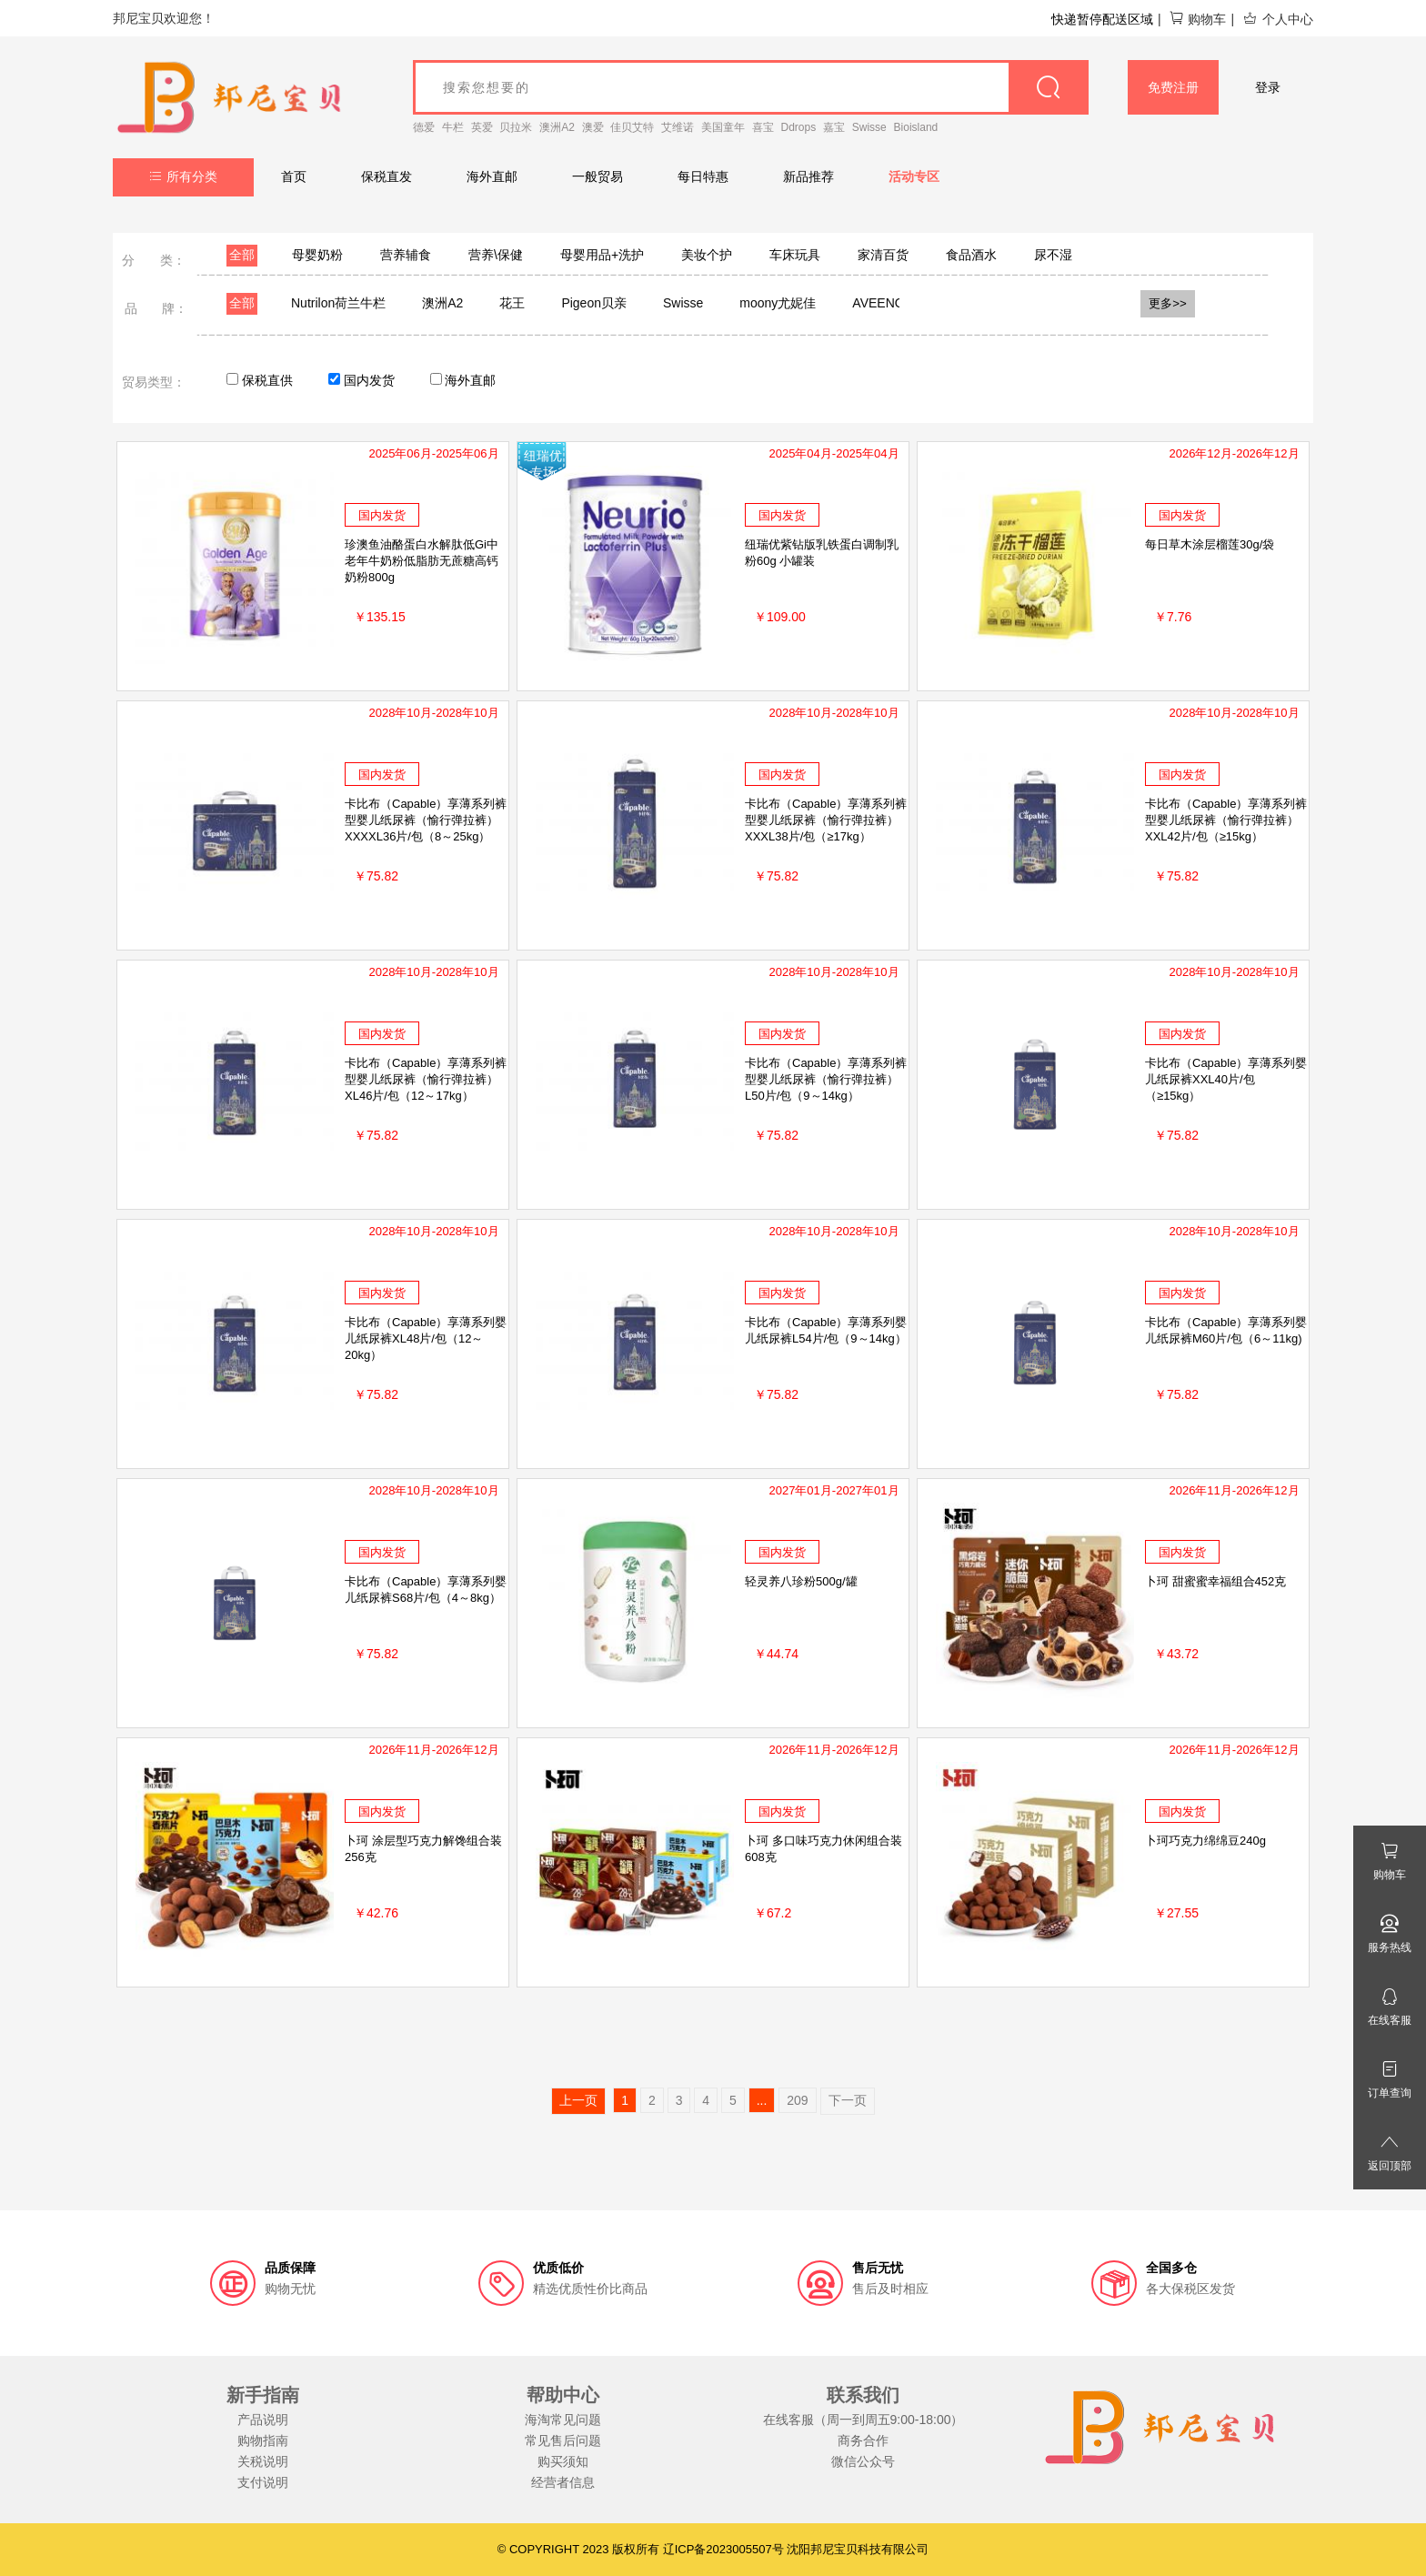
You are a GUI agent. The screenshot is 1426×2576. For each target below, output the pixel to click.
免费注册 (1173, 87)
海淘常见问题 (563, 2419)
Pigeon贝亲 (594, 303)
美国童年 (723, 127)
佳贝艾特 (632, 127)
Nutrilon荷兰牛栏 (338, 303)
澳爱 (593, 127)
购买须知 (562, 2461)
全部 (242, 254)
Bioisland (916, 127)
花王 (512, 303)
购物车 (1197, 19)
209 (797, 2100)
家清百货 (883, 254)
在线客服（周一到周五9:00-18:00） (863, 2419)
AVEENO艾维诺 (897, 303)
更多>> (1168, 303)
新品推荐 (808, 176)
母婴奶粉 (317, 254)
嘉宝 (834, 127)
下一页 (847, 2100)
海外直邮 (492, 176)
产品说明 (262, 2419)
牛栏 (453, 127)
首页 (293, 176)
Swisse (869, 127)
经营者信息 (563, 2482)
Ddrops (799, 127)
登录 (1267, 87)
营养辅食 (405, 254)
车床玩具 (794, 254)
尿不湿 (1053, 254)
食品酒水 (971, 254)
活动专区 (914, 176)
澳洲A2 (557, 127)
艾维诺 (677, 127)
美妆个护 (706, 254)
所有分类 (183, 176)
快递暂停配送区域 (1102, 19)
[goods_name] (751, 87)
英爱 (482, 127)
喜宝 (763, 127)
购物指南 (262, 2440)
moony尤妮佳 (777, 303)
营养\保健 (495, 254)
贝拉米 (515, 127)
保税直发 (386, 176)
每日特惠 (703, 176)
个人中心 (1277, 19)
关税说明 (262, 2461)
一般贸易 (597, 176)
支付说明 (262, 2482)
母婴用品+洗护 (602, 254)
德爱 (424, 127)
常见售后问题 (563, 2440)
